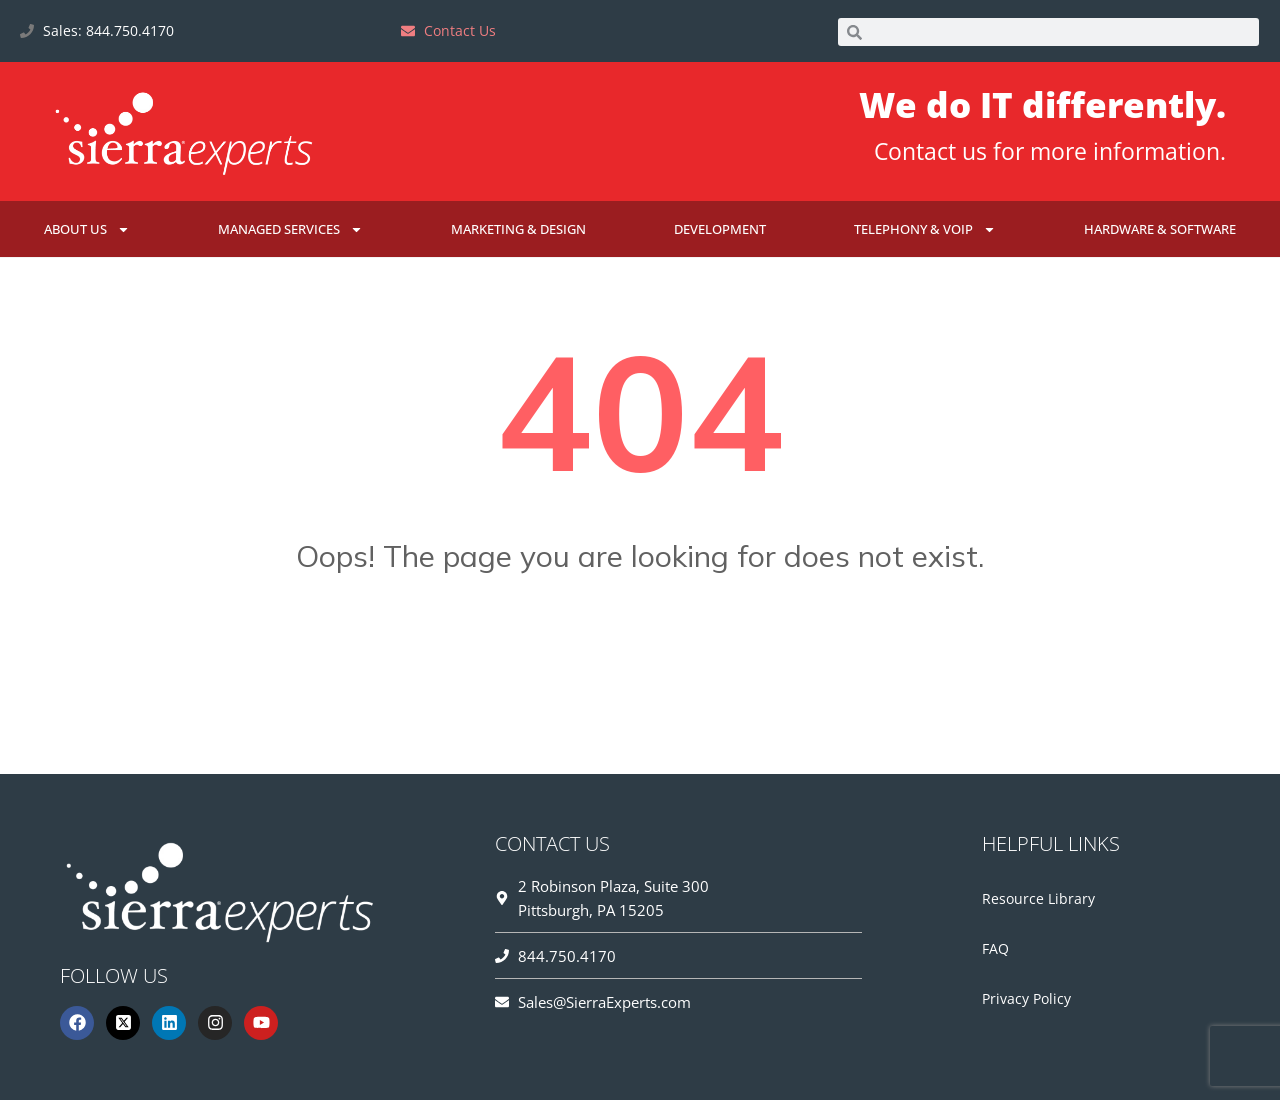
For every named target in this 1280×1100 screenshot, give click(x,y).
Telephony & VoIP (925, 229)
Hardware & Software (1160, 229)
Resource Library (1038, 898)
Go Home (640, 655)
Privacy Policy (1026, 998)
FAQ (995, 948)
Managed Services (290, 229)
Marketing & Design (518, 229)
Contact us (930, 151)
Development (720, 229)
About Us (87, 229)
